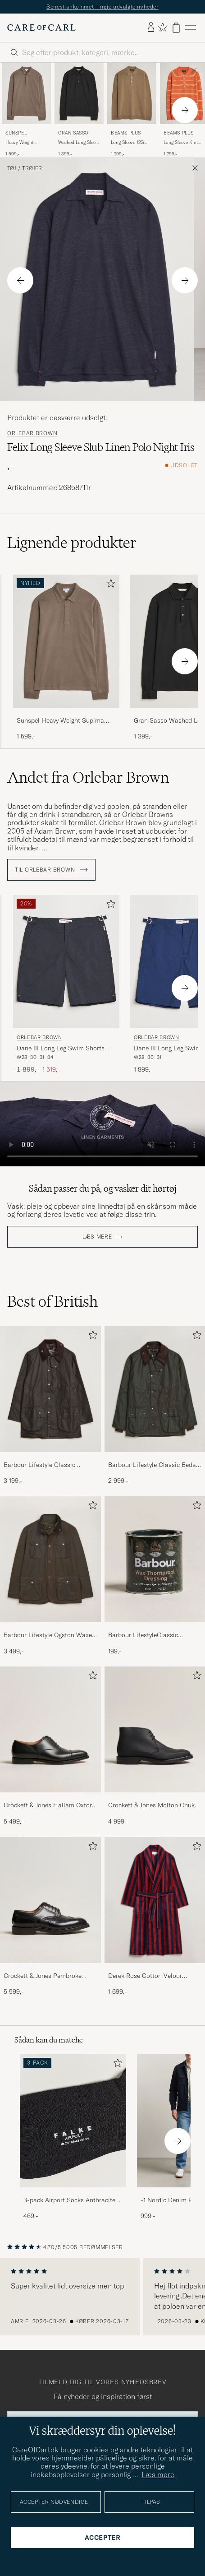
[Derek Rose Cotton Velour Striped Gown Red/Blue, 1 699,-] (155, 1916)
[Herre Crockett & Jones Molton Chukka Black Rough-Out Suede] (155, 1729)
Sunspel (16, 133)
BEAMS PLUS (126, 133)
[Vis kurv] (176, 28)
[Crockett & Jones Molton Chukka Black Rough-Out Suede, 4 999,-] (155, 1746)
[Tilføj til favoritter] (109, 585)
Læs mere (97, 1237)
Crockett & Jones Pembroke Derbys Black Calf (43, 1976)
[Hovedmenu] (190, 27)
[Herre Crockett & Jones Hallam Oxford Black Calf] (50, 1729)
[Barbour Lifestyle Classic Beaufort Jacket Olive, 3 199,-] (50, 1405)
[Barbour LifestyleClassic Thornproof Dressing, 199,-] (155, 1576)
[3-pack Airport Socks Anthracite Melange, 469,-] (73, 2137)
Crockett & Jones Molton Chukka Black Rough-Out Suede (154, 1805)
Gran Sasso (73, 133)
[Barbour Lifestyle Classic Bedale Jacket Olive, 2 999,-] (155, 1405)
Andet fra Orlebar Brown (88, 777)
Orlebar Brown (32, 433)
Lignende (72, 542)
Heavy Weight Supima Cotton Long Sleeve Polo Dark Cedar (26, 142)
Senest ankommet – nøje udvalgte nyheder (102, 6)
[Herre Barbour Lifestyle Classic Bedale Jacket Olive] (155, 1389)
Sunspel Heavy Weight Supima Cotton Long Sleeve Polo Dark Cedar (60, 720)
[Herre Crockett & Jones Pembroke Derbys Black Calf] (50, 1900)
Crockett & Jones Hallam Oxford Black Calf (50, 1805)
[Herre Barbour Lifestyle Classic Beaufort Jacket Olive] (50, 1389)
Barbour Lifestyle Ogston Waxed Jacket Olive (50, 1635)
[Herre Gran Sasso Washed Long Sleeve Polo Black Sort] (79, 93)
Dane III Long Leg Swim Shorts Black (61, 1048)
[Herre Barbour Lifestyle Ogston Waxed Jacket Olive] (50, 1559)
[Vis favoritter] (162, 28)
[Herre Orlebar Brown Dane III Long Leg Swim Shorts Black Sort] (66, 961)
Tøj (11, 168)
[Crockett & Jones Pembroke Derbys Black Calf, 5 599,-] (50, 1916)
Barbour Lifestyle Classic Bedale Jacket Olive (154, 1465)
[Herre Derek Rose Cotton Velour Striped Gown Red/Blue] (155, 1900)
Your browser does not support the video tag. (102, 1123)
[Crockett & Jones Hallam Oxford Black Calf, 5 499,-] (50, 1746)
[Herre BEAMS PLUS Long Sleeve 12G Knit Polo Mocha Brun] (131, 93)
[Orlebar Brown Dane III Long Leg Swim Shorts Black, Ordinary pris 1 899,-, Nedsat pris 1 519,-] (66, 984)
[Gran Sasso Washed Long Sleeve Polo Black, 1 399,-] (79, 110)
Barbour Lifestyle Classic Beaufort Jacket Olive (39, 1465)
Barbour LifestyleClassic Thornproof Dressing (143, 1635)
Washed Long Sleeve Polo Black (79, 142)
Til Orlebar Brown (51, 870)
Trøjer (32, 168)
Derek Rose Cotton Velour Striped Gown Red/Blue (145, 1976)
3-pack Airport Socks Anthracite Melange (69, 2200)
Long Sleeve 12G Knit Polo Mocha (128, 142)
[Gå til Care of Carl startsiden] (41, 27)
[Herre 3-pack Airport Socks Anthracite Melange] (73, 2120)
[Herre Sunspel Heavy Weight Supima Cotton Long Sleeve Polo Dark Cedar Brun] (26, 93)
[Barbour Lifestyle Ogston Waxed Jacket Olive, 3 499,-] (50, 1576)
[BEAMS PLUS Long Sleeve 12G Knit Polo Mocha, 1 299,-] (131, 110)
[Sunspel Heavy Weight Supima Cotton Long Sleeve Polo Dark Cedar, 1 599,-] (26, 110)
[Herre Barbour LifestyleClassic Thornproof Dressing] (155, 1559)
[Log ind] (151, 27)
